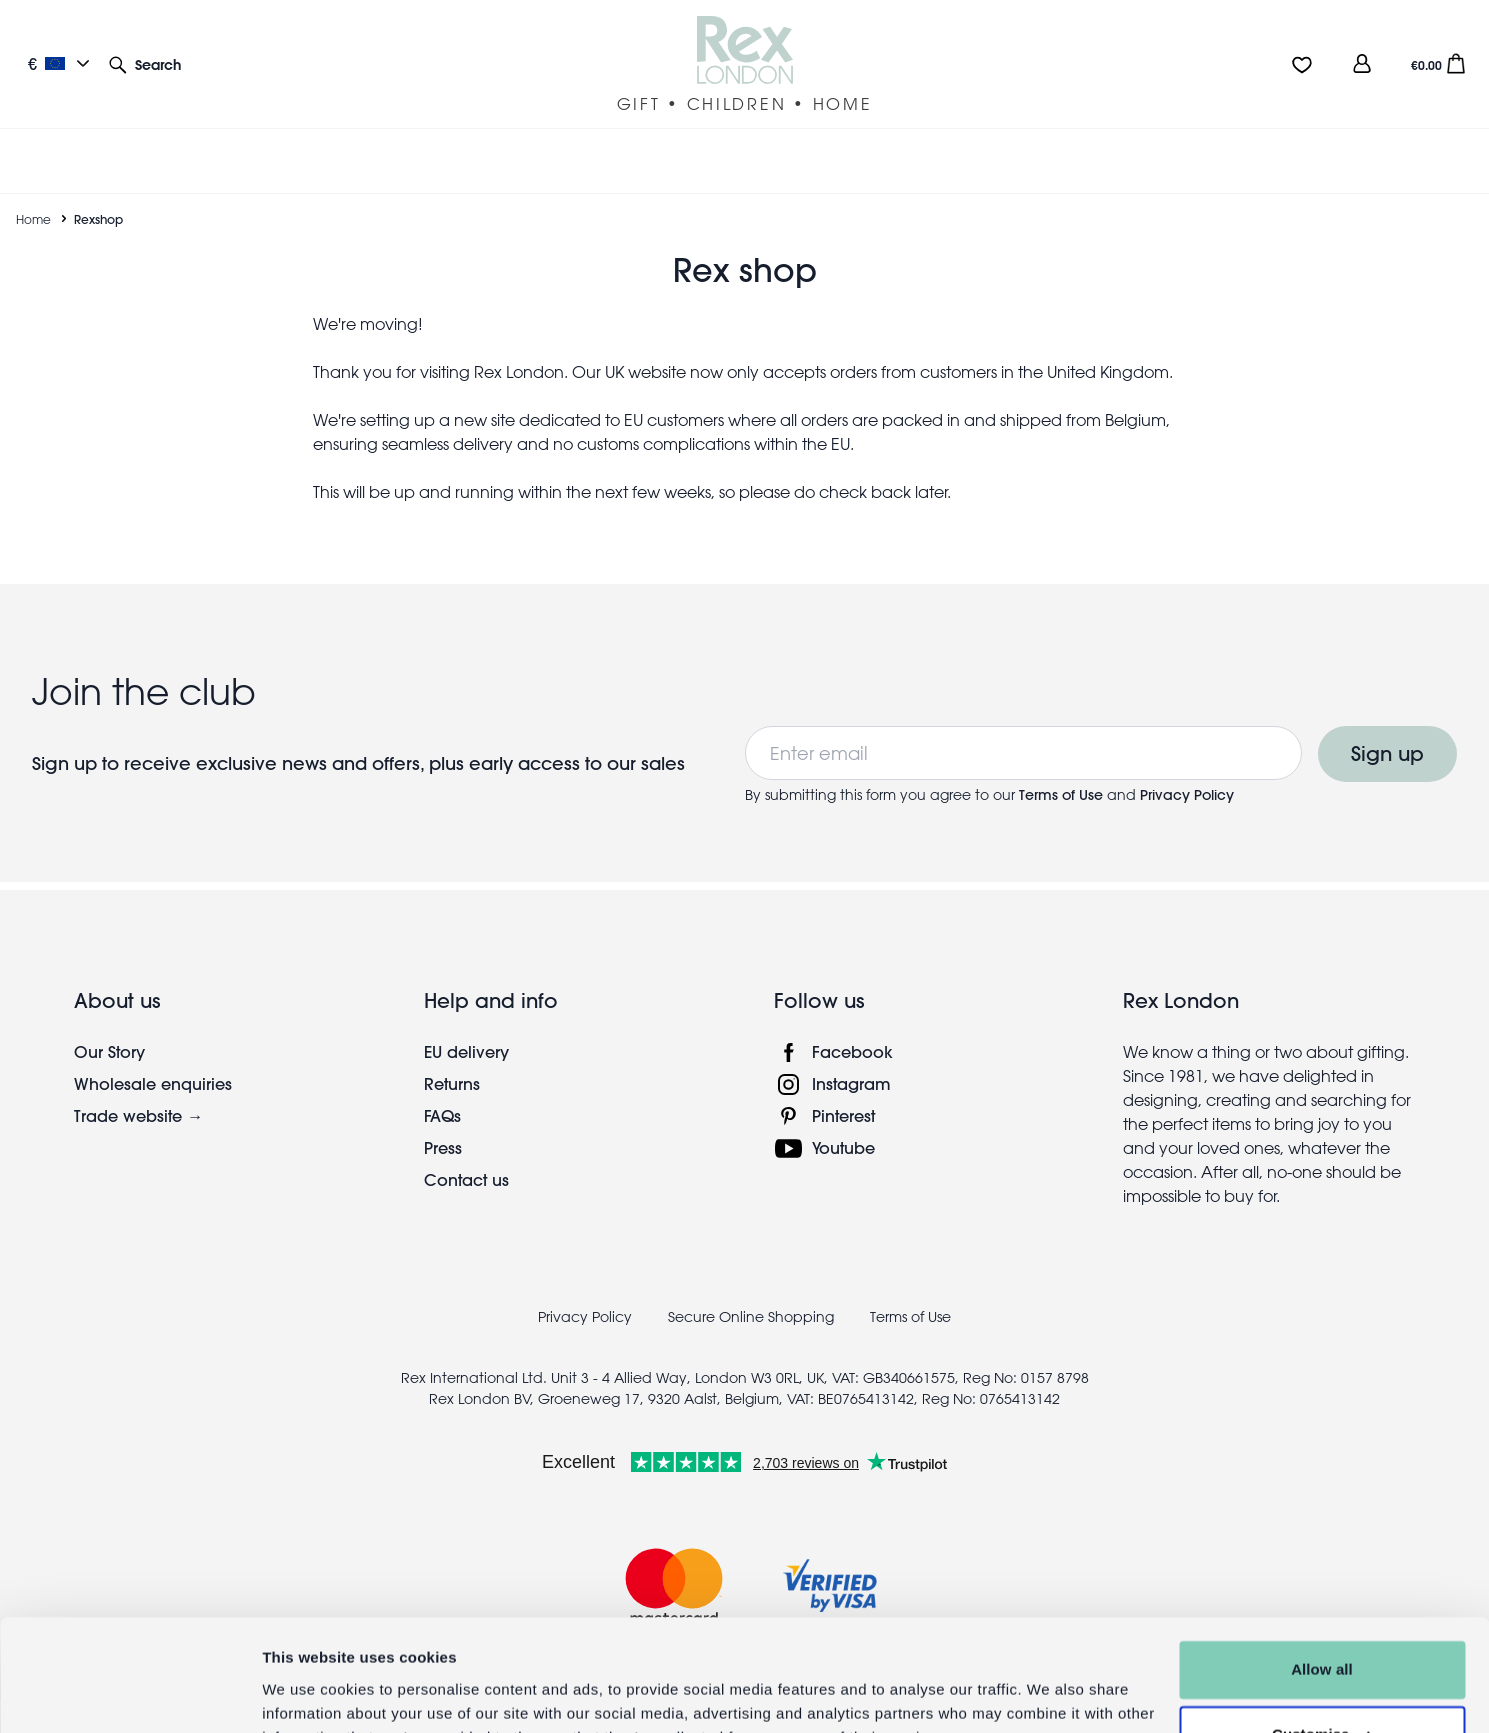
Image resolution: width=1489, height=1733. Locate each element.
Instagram (851, 1059)
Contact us (466, 1155)
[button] (145, 63)
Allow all (1322, 1570)
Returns (452, 1059)
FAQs (442, 1091)
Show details (308, 1693)
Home (33, 195)
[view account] (1362, 63)
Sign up (1387, 729)
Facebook (852, 1027)
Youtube (843, 1123)
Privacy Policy (1187, 771)
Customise (1323, 1635)
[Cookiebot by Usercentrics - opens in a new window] (129, 1694)
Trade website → (138, 1091)
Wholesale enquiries (153, 1059)
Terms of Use (1063, 771)
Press (443, 1123)
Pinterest (843, 1091)
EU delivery (466, 1027)
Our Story (109, 1027)
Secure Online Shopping (753, 1293)
